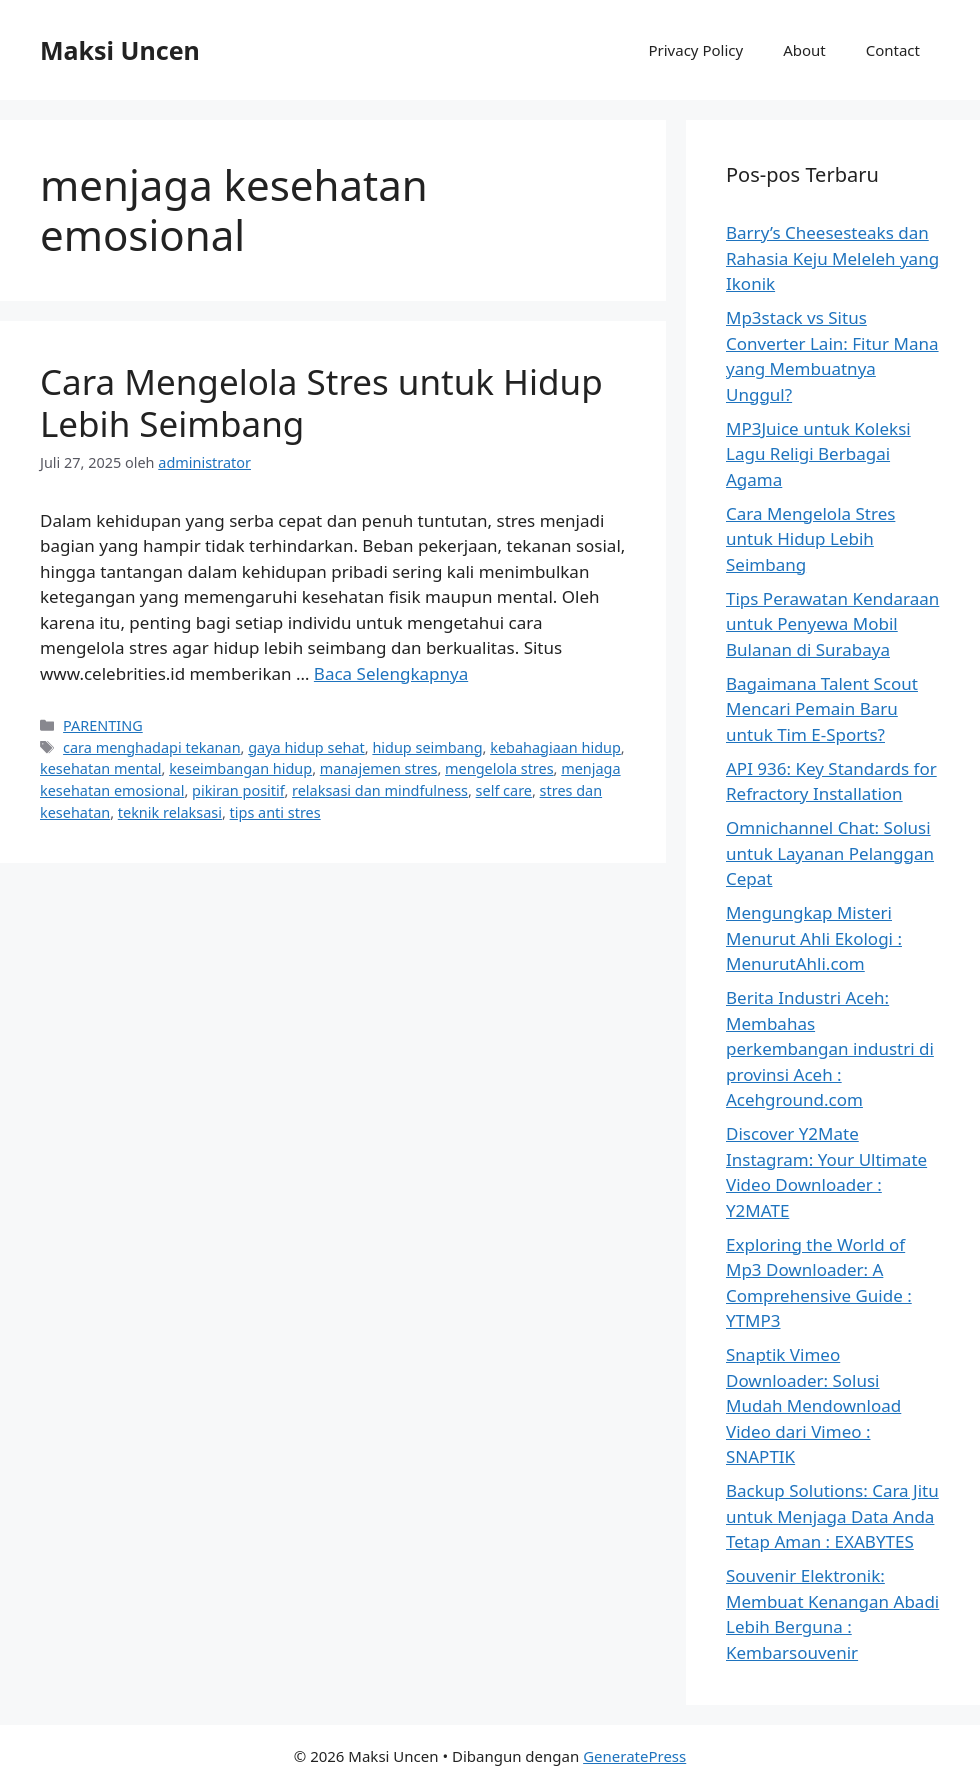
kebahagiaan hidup (555, 747)
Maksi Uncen (120, 50)
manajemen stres (379, 768)
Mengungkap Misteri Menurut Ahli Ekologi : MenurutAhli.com (814, 938)
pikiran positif (238, 790)
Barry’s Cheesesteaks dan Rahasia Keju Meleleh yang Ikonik (832, 258)
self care (504, 790)
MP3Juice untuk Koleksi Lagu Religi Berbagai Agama (818, 454)
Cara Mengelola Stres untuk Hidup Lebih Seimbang (321, 402)
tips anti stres (275, 812)
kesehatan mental (101, 768)
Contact (893, 50)
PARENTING (103, 725)
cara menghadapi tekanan (151, 747)
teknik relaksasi (170, 812)
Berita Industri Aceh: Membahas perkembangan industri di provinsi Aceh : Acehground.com (830, 1048)
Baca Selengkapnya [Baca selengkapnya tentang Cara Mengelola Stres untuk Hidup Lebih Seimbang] (391, 673)
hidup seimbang (427, 747)
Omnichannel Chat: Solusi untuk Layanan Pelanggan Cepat (830, 853)
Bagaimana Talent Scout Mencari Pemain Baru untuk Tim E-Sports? (822, 709)
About (804, 50)
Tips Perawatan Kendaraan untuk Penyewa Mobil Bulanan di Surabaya (832, 624)
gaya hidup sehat (306, 747)
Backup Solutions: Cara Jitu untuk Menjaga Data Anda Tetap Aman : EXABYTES (832, 1516)
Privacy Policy (695, 50)
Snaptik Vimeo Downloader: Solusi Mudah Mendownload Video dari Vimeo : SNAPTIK (813, 1405)
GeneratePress (634, 1756)
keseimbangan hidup (240, 768)
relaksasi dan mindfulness (380, 790)
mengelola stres (499, 768)
